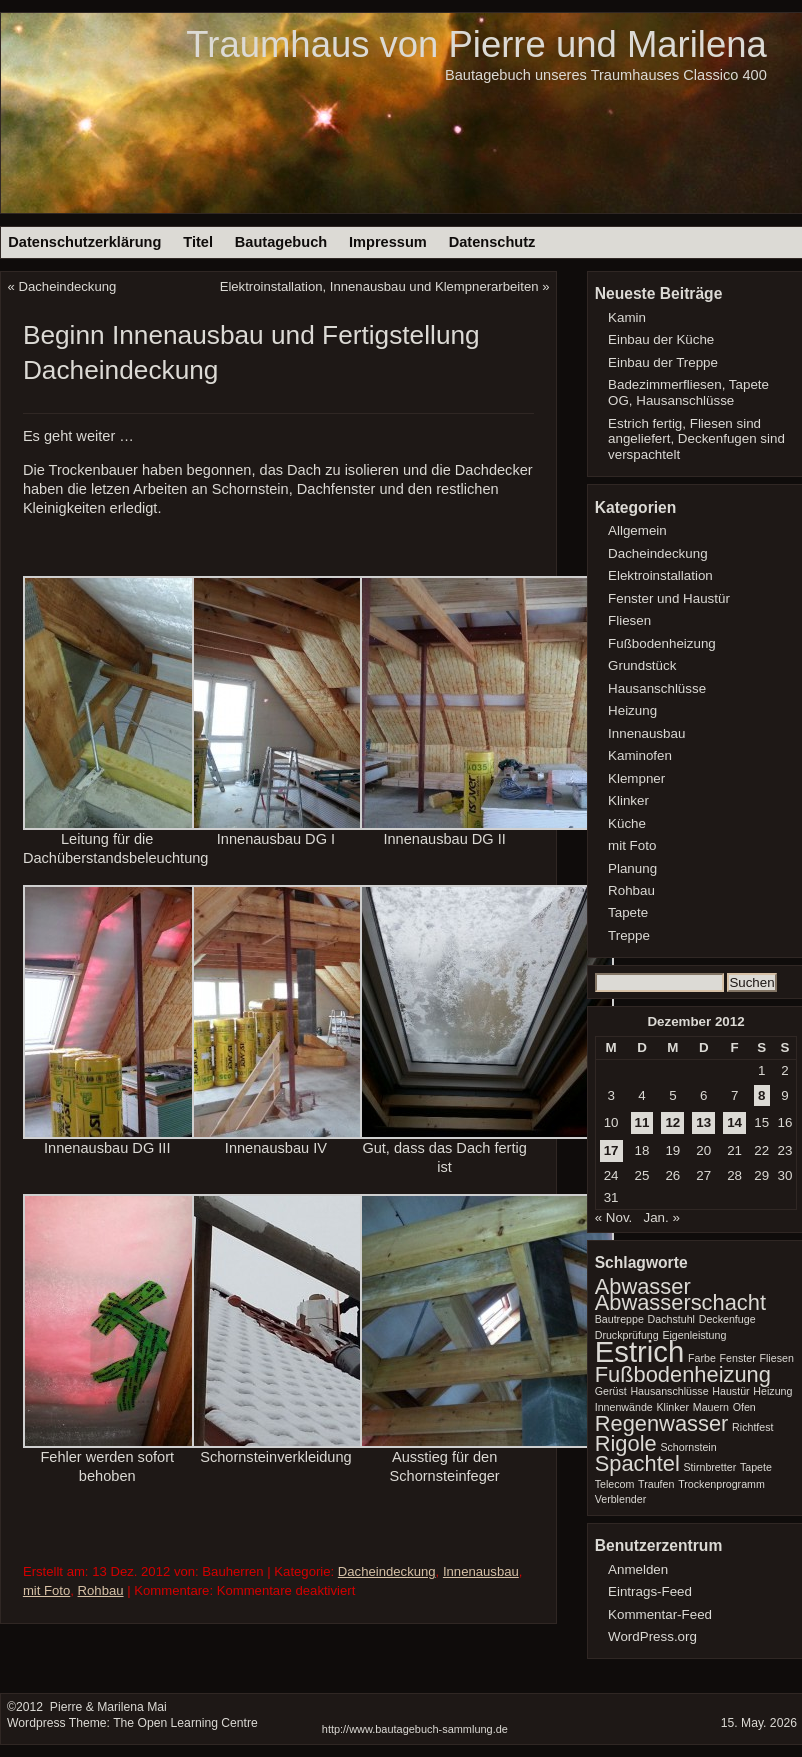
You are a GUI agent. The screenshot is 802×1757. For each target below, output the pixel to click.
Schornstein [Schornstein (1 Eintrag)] (688, 1447)
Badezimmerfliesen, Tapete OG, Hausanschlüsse (688, 392)
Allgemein (637, 530)
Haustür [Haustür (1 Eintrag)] (730, 1391)
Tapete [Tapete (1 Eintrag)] (756, 1467)
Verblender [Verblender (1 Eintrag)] (621, 1499)
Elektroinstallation (660, 575)
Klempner (636, 778)
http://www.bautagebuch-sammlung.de (415, 1729)
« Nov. (614, 1217)
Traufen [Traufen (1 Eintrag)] (656, 1484)
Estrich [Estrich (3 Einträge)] (640, 1351)
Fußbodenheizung (662, 643)
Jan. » (661, 1217)
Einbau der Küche (661, 339)
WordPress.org (652, 1636)
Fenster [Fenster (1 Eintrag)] (738, 1358)
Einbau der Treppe (663, 362)
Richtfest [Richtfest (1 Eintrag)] (752, 1427)
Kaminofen (640, 755)
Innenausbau (481, 1571)
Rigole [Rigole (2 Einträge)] (626, 1443)
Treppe (629, 935)
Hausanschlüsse (657, 688)
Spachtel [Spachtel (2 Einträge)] (637, 1463)
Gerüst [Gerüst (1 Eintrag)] (611, 1391)
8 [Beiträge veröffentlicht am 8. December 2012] (761, 1095)
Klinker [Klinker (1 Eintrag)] (672, 1407)
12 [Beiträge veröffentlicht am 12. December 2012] (672, 1122)
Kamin (627, 317)
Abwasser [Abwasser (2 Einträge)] (643, 1286)
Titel (198, 242)
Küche (627, 823)
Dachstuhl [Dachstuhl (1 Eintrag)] (671, 1319)
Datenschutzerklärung (84, 242)
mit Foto (46, 1590)
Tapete (628, 912)
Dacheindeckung (68, 286)
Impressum (388, 242)
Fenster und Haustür (669, 598)
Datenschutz (492, 242)
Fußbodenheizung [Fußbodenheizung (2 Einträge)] (683, 1374)
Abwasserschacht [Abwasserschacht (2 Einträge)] (680, 1302)
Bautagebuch (281, 242)
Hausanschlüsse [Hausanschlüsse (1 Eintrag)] (669, 1391)
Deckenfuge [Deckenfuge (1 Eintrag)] (727, 1319)
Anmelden (638, 1569)
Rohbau (101, 1590)
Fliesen (629, 620)
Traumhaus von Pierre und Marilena (476, 44)
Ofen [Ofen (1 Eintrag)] (744, 1407)
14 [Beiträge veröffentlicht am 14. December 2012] (734, 1122)
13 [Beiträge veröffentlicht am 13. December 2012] (703, 1122)
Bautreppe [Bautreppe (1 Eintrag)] (619, 1319)
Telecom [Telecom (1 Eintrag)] (615, 1484)
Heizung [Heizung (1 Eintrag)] (772, 1391)
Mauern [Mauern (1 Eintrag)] (711, 1407)
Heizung (632, 710)
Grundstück (642, 665)
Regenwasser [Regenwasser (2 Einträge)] (662, 1423)
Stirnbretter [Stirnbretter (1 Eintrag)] (709, 1467)
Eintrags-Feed (650, 1591)
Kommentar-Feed (660, 1614)
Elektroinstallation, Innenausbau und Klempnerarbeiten (379, 286)
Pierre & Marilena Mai (106, 1707)
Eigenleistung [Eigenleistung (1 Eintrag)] (694, 1335)
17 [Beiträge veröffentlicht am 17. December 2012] (611, 1150)
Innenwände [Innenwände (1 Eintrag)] (624, 1407)
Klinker (628, 800)
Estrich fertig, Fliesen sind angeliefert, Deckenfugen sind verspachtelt (696, 439)
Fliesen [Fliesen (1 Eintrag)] (776, 1358)
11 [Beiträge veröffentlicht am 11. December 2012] (642, 1122)
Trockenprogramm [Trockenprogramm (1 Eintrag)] (721, 1484)
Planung (632, 868)
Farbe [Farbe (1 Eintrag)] (702, 1358)
